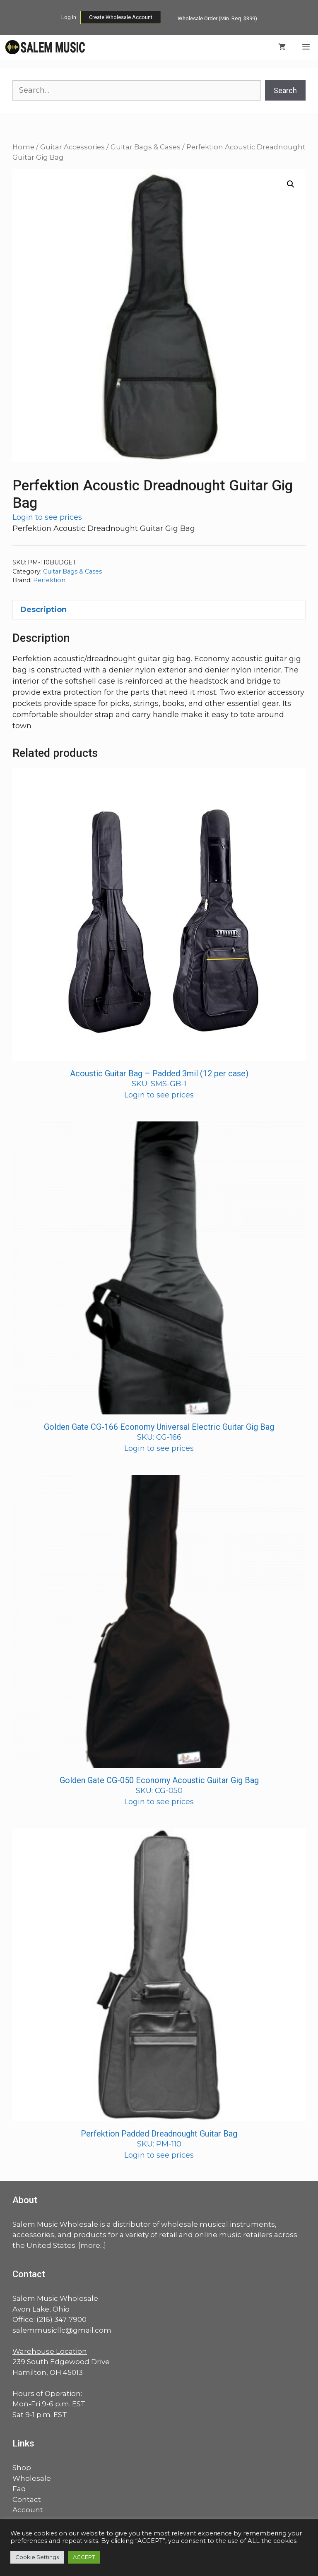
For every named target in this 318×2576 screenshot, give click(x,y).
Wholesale (31, 2478)
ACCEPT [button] (84, 2557)
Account (27, 2510)
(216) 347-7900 (61, 2319)
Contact (26, 2499)
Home (23, 147)
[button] (290, 184)
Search (285, 90)
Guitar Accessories (72, 147)
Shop (21, 2467)
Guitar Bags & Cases (146, 147)
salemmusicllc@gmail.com (61, 2330)
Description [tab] (43, 609)
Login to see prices (47, 517)
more (90, 2245)
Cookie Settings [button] (37, 2557)
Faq (19, 2489)
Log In (68, 17)
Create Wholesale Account (120, 17)
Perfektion (49, 580)
